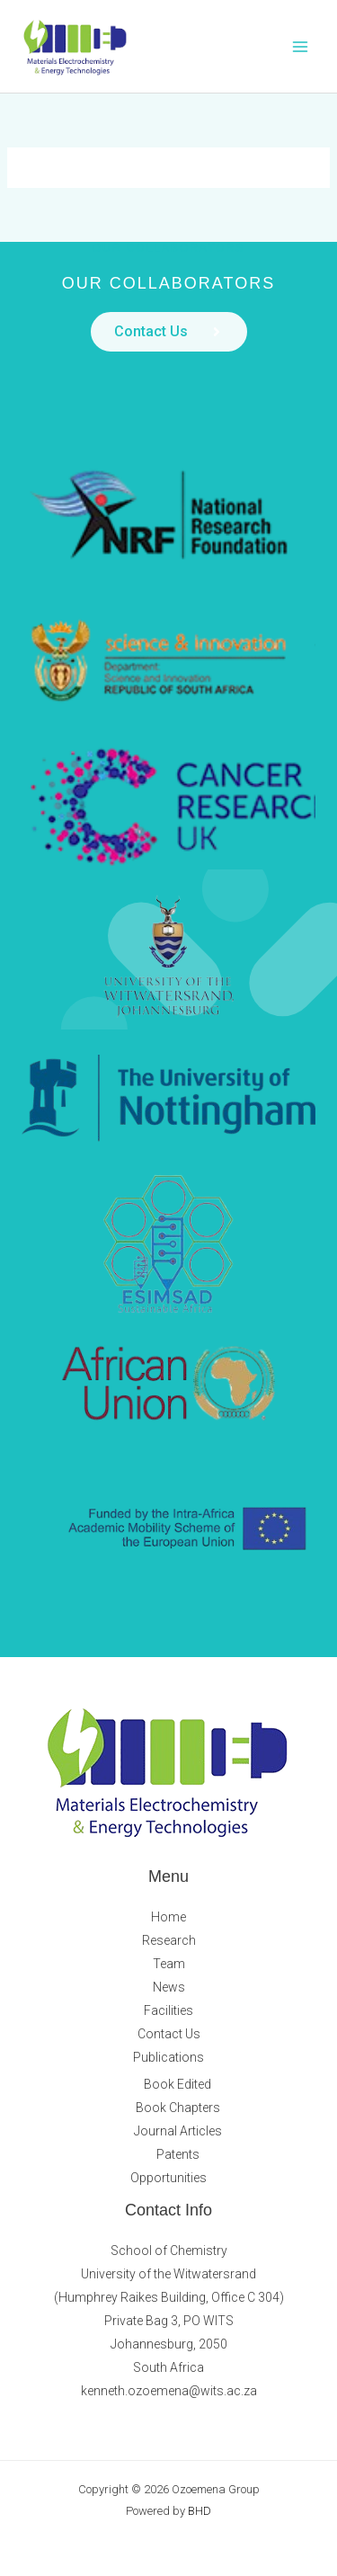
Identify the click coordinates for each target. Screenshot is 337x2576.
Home (168, 1917)
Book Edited (177, 2084)
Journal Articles (178, 2131)
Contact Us (168, 2034)
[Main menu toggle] (300, 46)
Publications (168, 2057)
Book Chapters (178, 2107)
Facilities (168, 2010)
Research (169, 1940)
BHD (199, 2511)
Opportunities (168, 2177)
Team (169, 1964)
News (169, 1987)
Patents (178, 2154)
